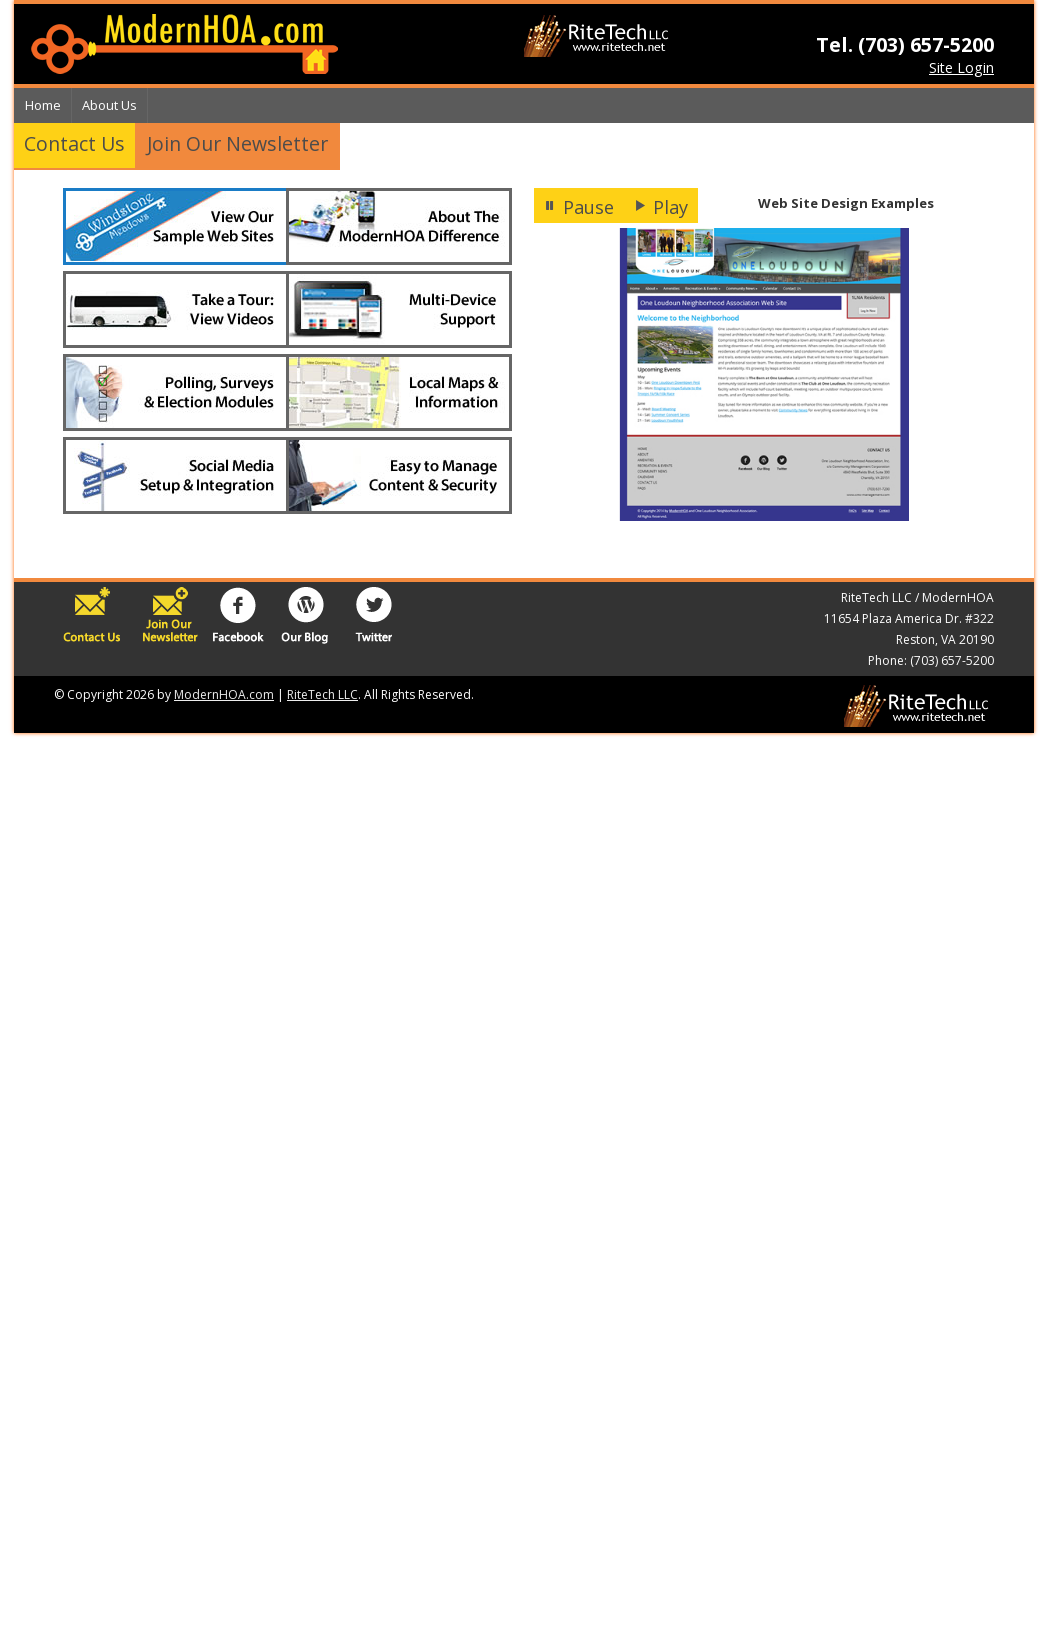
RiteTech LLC (322, 694)
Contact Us (74, 143)
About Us (109, 105)
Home (43, 105)
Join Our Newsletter (237, 143)
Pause (579, 207)
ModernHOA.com (224, 694)
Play (661, 207)
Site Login (961, 67)
